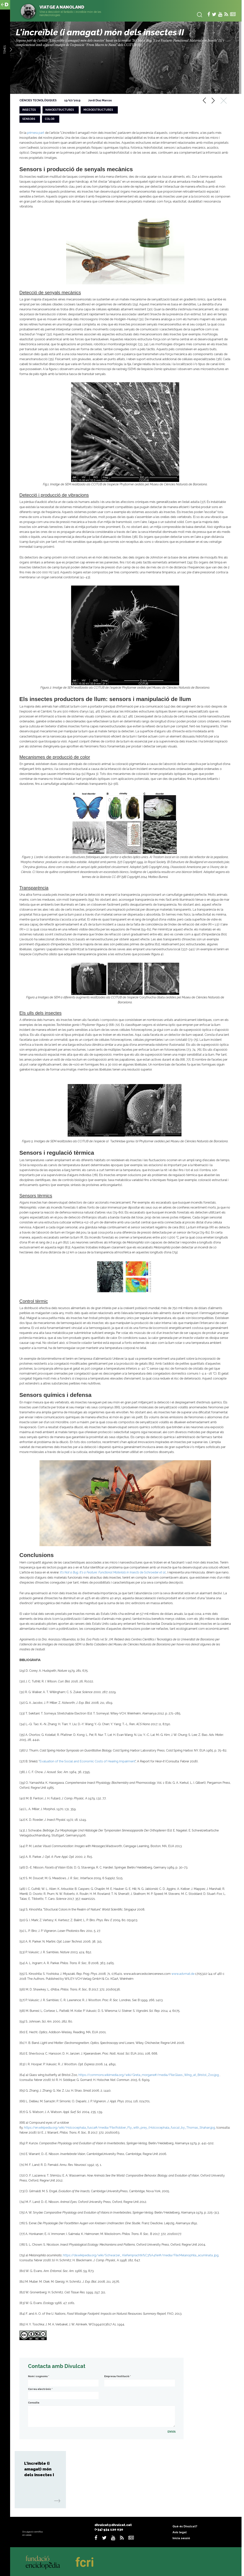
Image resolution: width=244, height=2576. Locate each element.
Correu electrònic (40, 2389)
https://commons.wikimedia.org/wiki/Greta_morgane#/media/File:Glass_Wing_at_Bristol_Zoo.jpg (149, 2075)
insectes (29, 109)
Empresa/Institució (117, 2376)
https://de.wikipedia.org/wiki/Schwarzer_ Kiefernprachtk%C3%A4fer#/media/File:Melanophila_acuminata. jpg (140, 2255)
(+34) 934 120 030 (109, 2529)
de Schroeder (152, 1572)
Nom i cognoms (38, 2376)
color (50, 118)
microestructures (98, 109)
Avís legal (180, 2532)
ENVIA (172, 2431)
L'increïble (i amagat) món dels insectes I (39, 2469)
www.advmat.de (182, 1974)
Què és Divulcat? (185, 2526)
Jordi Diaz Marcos (100, 100)
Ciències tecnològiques (38, 100)
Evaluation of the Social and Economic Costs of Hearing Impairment (87, 1761)
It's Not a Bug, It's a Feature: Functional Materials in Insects (99, 1572)
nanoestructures (59, 109)
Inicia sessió (181, 2538)
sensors (28, 118)
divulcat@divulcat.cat (113, 2525)
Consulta (33, 2402)
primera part (35, 133)
